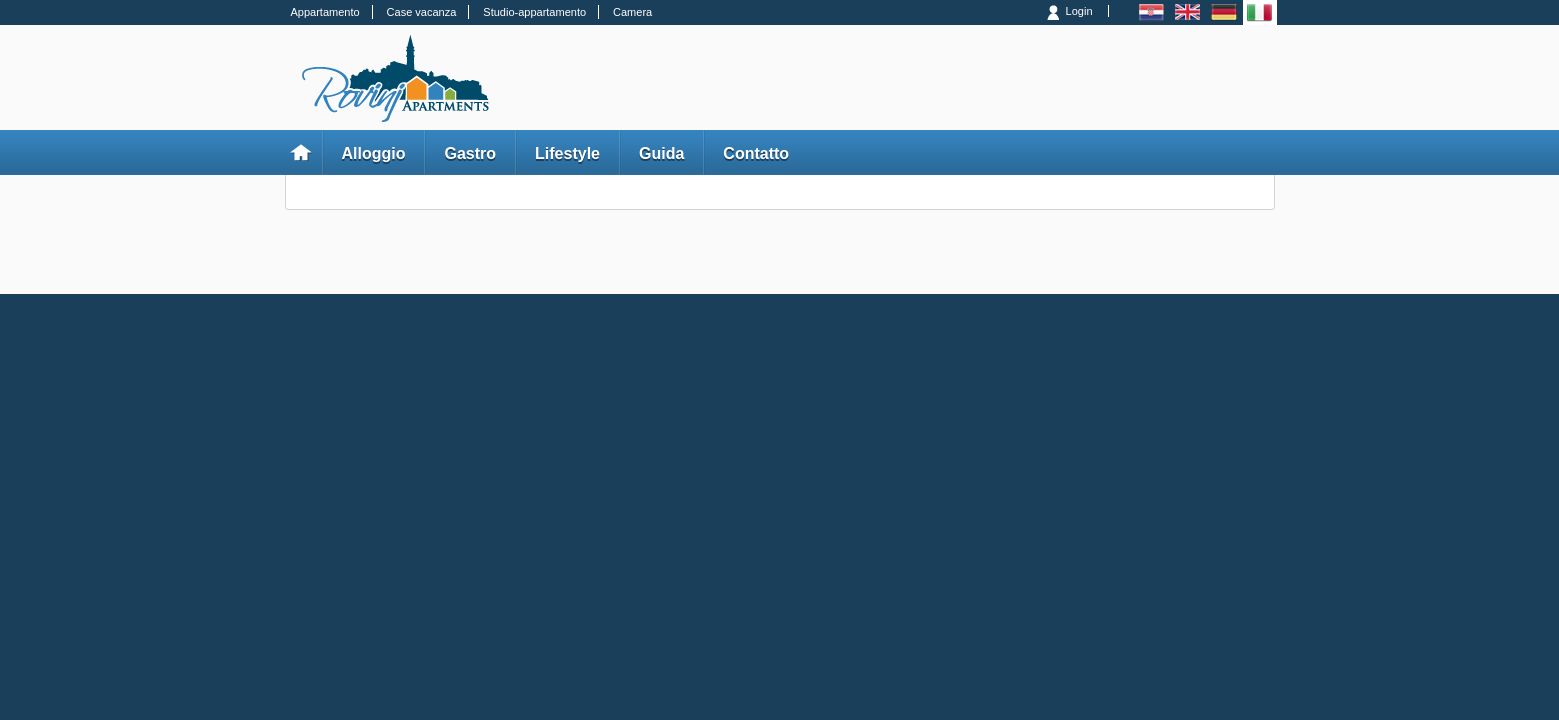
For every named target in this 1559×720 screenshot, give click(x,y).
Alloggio (374, 153)
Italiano (1259, 13)
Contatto (756, 153)
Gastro (470, 153)
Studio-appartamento (534, 12)
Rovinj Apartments (395, 79)
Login (1079, 11)
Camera (632, 12)
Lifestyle (567, 153)
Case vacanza (422, 12)
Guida (661, 153)
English (1187, 13)
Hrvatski (1151, 13)
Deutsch (1224, 13)
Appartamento (325, 12)
